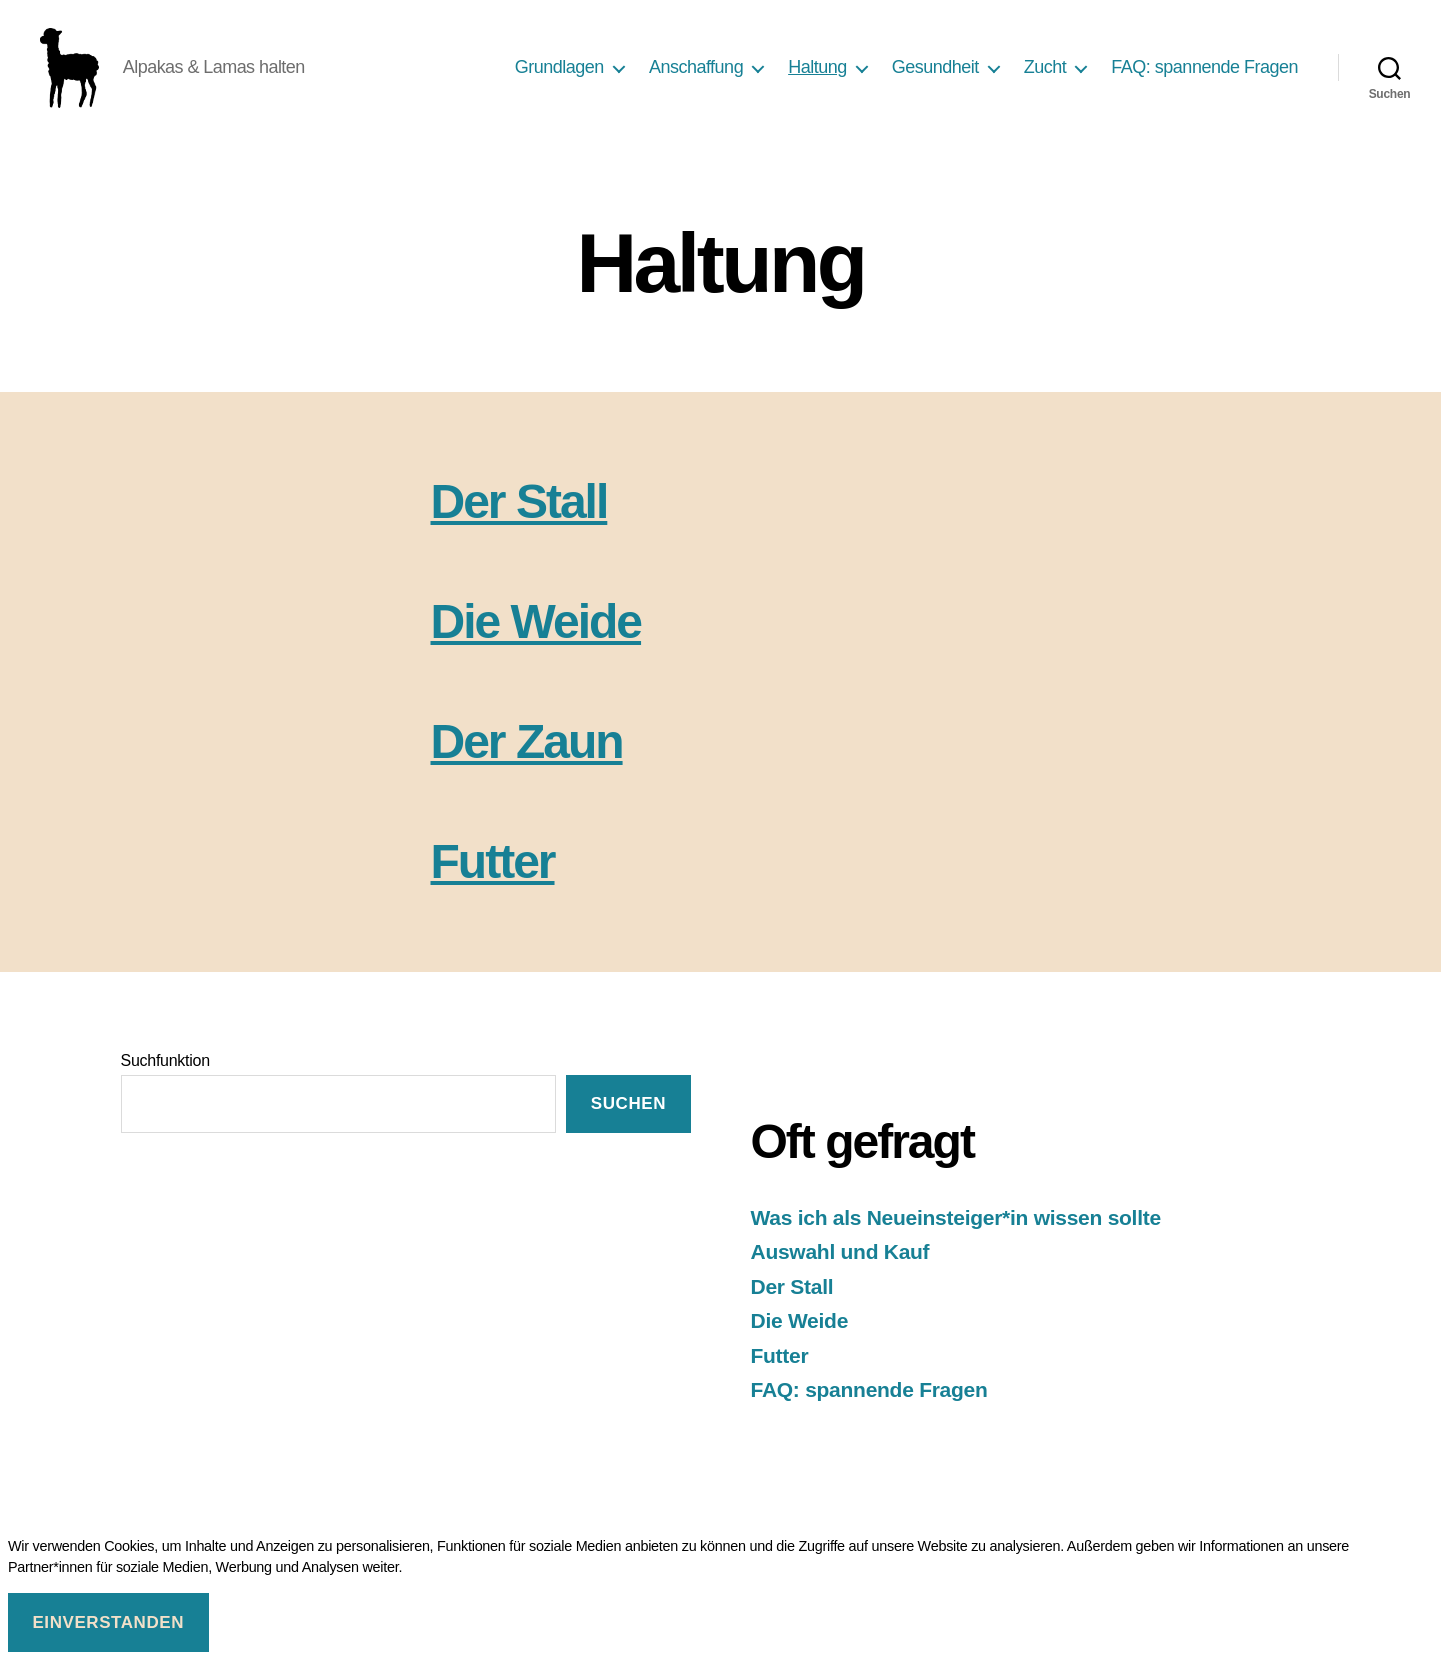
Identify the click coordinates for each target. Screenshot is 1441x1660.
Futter (493, 871)
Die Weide (536, 631)
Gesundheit (935, 72)
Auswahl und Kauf (840, 1261)
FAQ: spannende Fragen (1204, 72)
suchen (628, 1113)
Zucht (1045, 72)
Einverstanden (108, 1622)
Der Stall (519, 511)
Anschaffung (696, 72)
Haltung (817, 72)
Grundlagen (559, 72)
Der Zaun (527, 751)
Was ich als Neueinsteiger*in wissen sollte (956, 1227)
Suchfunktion (165, 1070)
